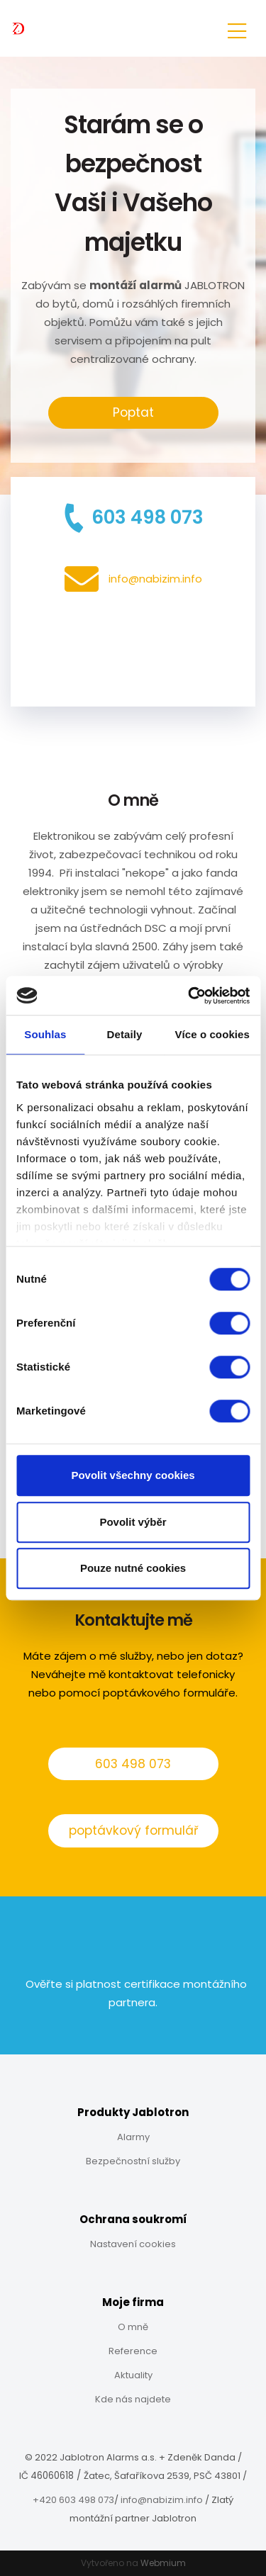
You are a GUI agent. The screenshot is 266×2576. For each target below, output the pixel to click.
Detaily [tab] (125, 1034)
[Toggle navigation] (236, 28)
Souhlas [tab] (45, 1034)
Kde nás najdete (133, 2399)
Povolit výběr (132, 1522)
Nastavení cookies (133, 2244)
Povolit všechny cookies (132, 1475)
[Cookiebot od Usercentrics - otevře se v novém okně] (189, 995)
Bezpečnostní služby (133, 2161)
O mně (133, 2327)
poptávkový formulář (133, 1830)
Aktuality (133, 2375)
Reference (133, 2351)
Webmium (163, 2563)
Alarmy (133, 2137)
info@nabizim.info (162, 2500)
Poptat (133, 412)
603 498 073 (133, 1763)
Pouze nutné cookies (133, 1568)
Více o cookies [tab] (212, 1034)
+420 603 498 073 (73, 2500)
